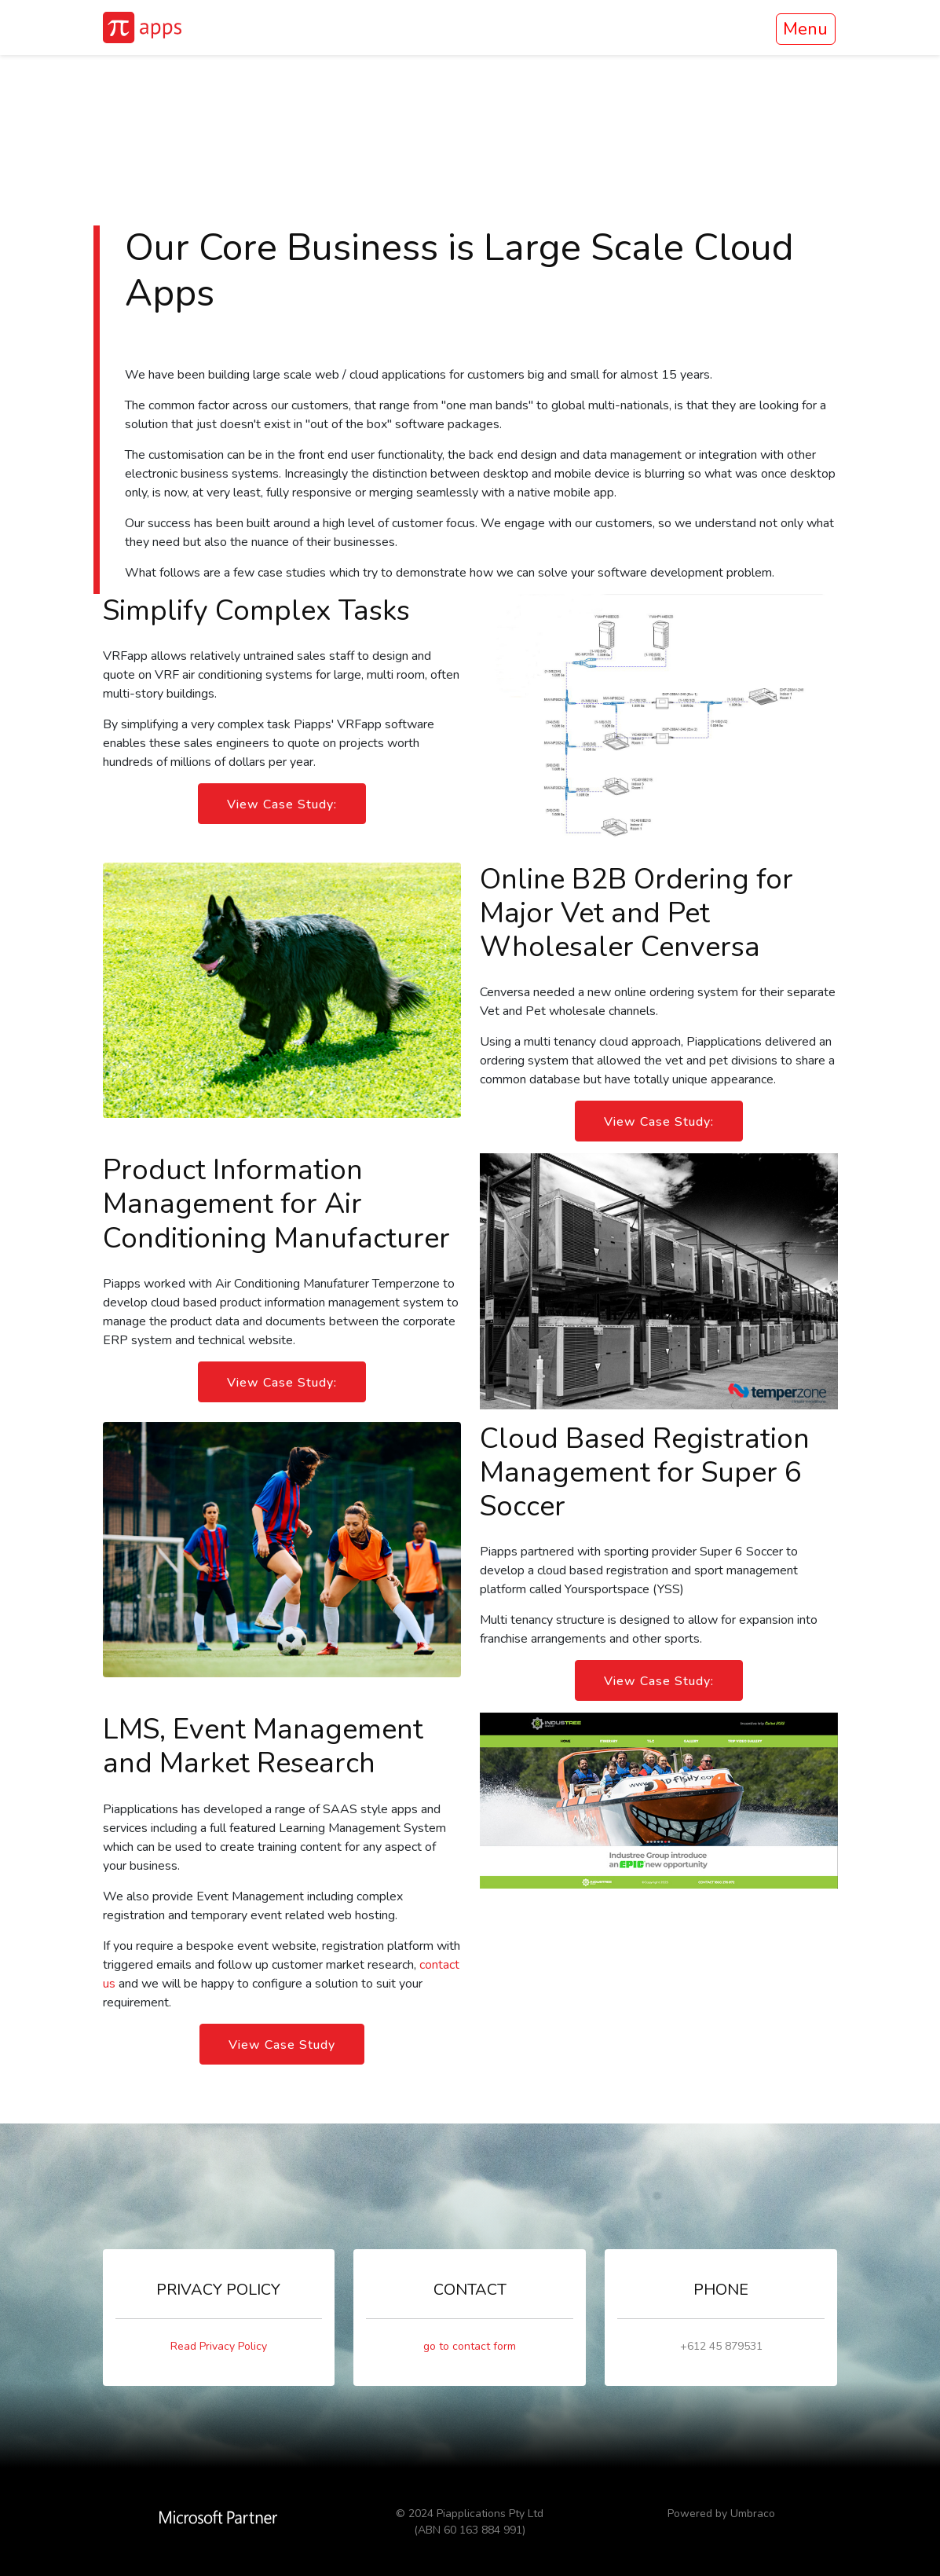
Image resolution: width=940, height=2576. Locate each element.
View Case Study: (282, 804)
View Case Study (282, 2045)
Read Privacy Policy (218, 2346)
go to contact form (469, 2346)
